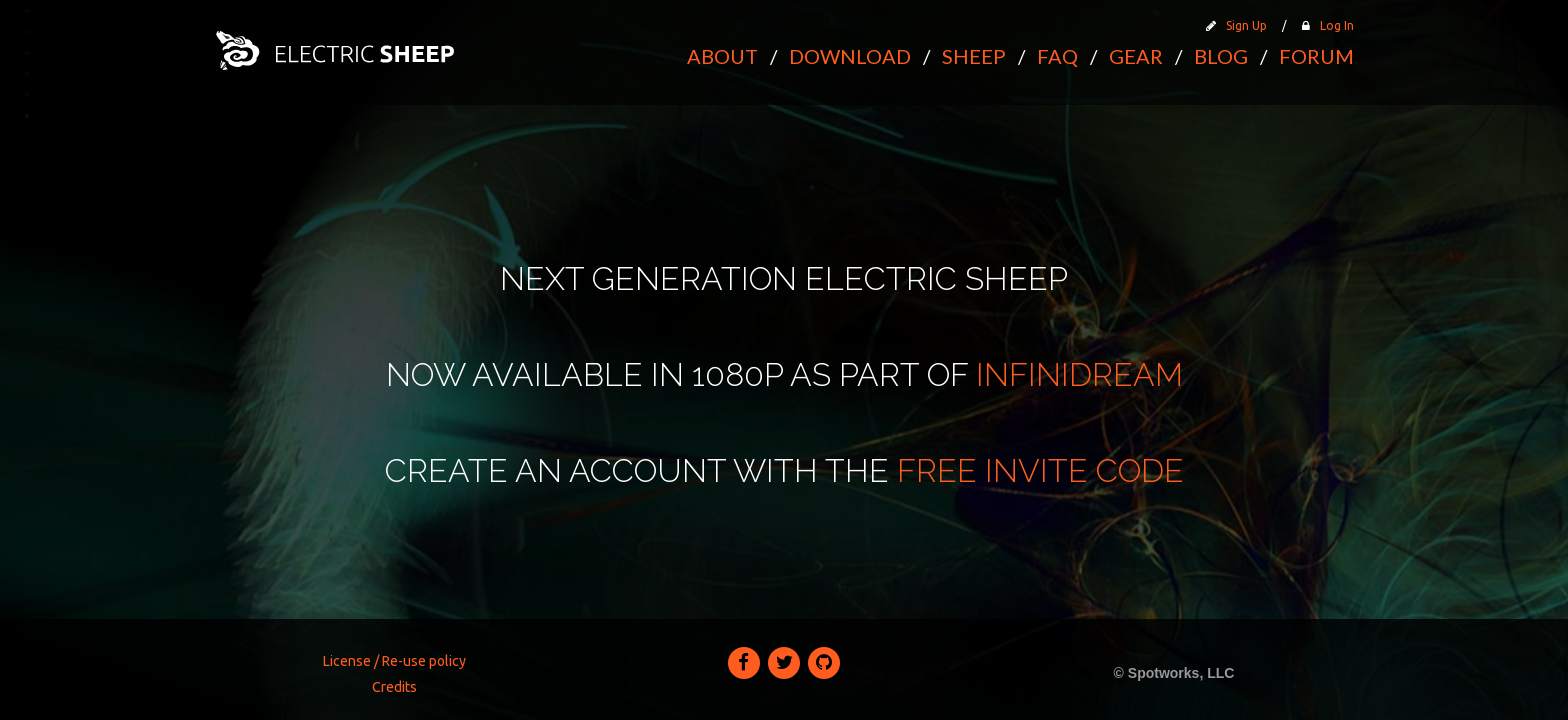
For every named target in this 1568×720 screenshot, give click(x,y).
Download (850, 56)
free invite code (1040, 470)
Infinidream (1079, 374)
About (722, 56)
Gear (1136, 56)
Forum (1316, 56)
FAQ (1057, 56)
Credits (394, 687)
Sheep (974, 56)
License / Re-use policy (394, 661)
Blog (1221, 56)
